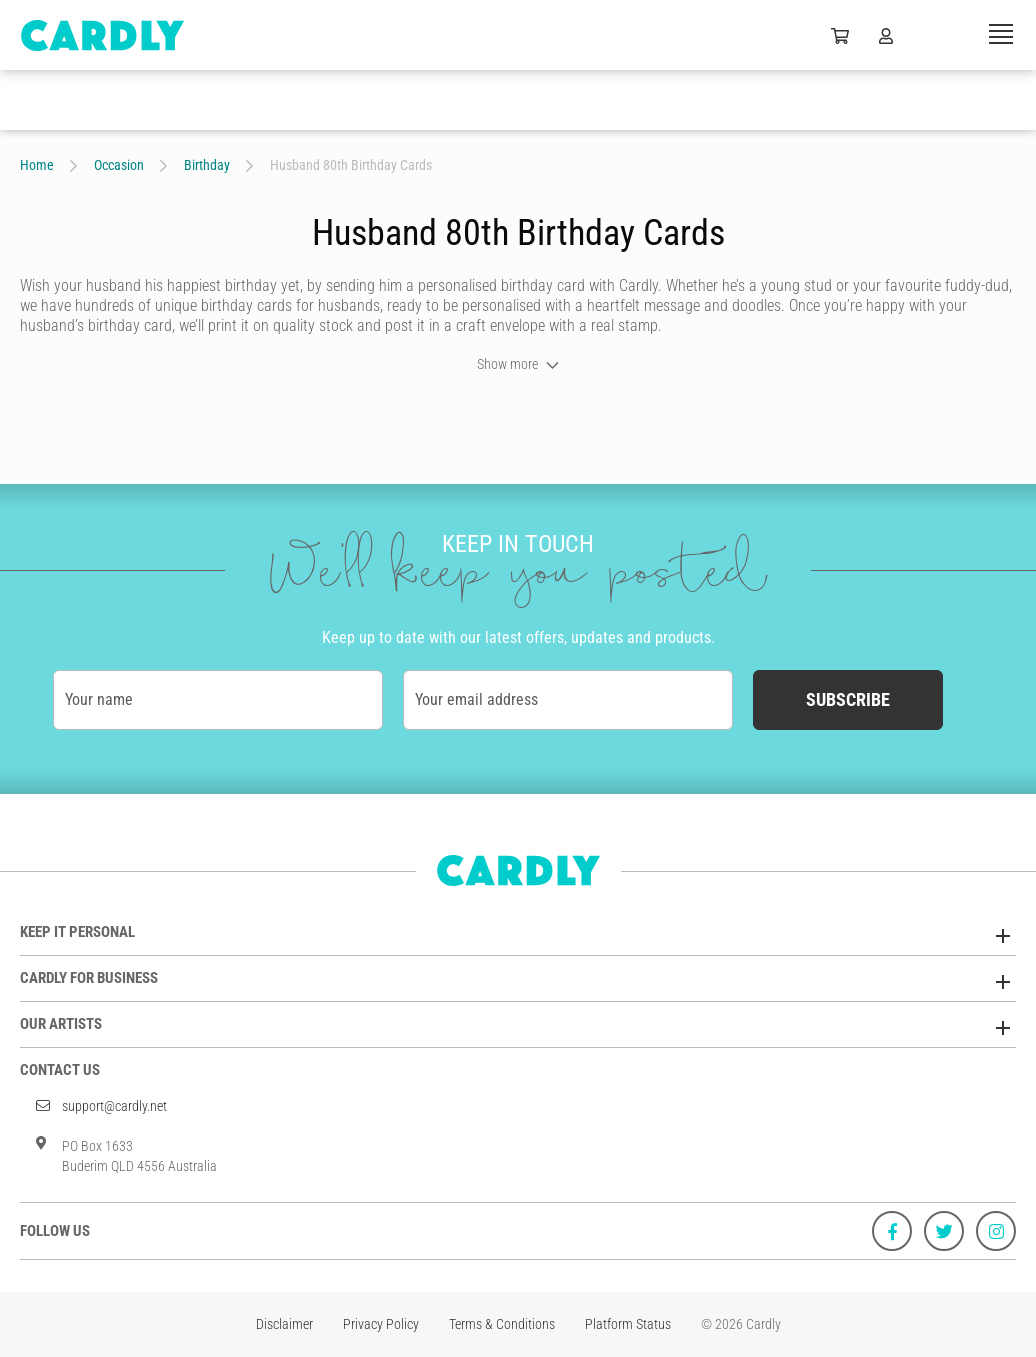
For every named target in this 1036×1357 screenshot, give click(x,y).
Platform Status (628, 1324)
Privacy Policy (381, 1324)
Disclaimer (284, 1324)
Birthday (207, 165)
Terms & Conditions (502, 1324)
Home (37, 165)
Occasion (119, 165)
